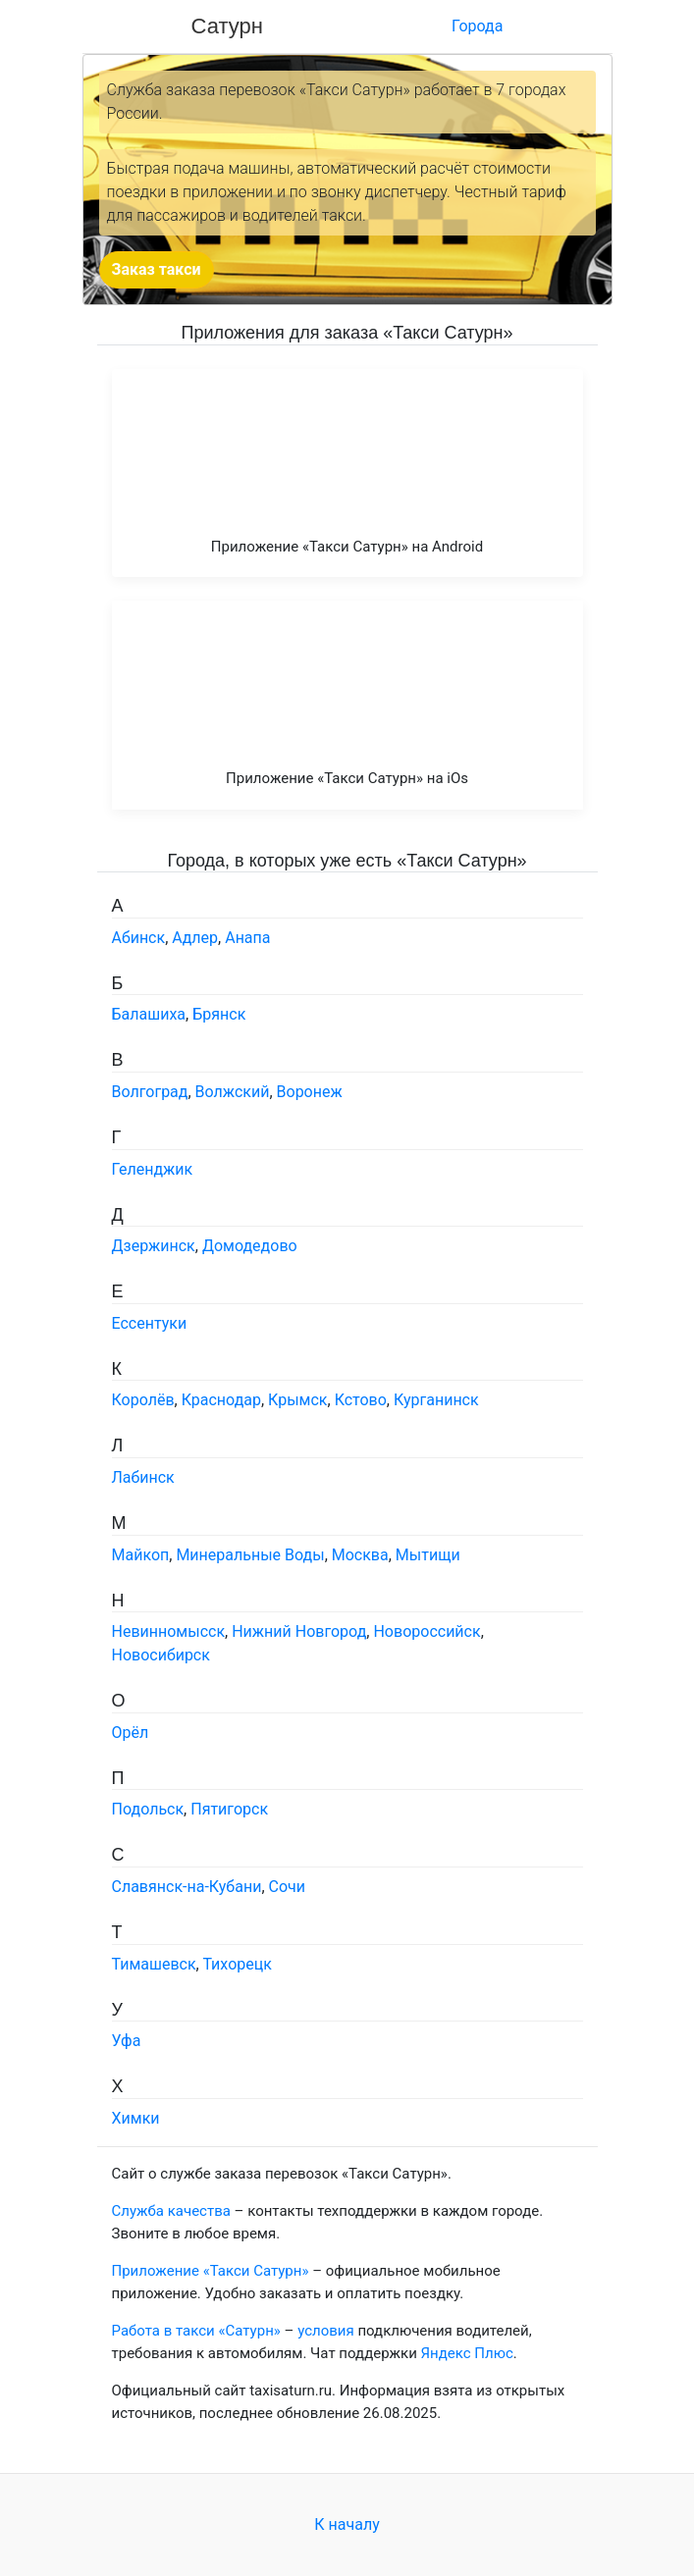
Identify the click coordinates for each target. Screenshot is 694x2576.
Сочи (287, 1886)
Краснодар (221, 1400)
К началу (346, 2524)
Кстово (361, 1400)
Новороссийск (426, 1631)
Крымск (297, 1400)
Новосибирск (161, 1655)
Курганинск (436, 1400)
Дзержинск (153, 1245)
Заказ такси (156, 269)
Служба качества (171, 2211)
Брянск (218, 1014)
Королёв (143, 1400)
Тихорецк (236, 1964)
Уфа (126, 2040)
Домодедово (249, 1245)
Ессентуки (149, 1323)
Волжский (232, 1091)
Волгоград (150, 1091)
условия (325, 2330)
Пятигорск (229, 1809)
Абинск (139, 937)
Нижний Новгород (299, 1631)
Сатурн (227, 26)
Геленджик (152, 1169)
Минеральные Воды (250, 1555)
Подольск (148, 1809)
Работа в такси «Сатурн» (196, 2330)
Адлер (195, 937)
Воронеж (310, 1091)
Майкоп (141, 1555)
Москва (360, 1555)
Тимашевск (154, 1964)
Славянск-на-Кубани (187, 1886)
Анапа (247, 937)
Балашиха (149, 1014)
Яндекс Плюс (467, 2353)
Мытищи (428, 1555)
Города (477, 26)
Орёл (130, 1732)
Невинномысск (169, 1631)
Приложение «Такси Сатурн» (210, 2271)
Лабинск (143, 1477)
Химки (136, 2118)
